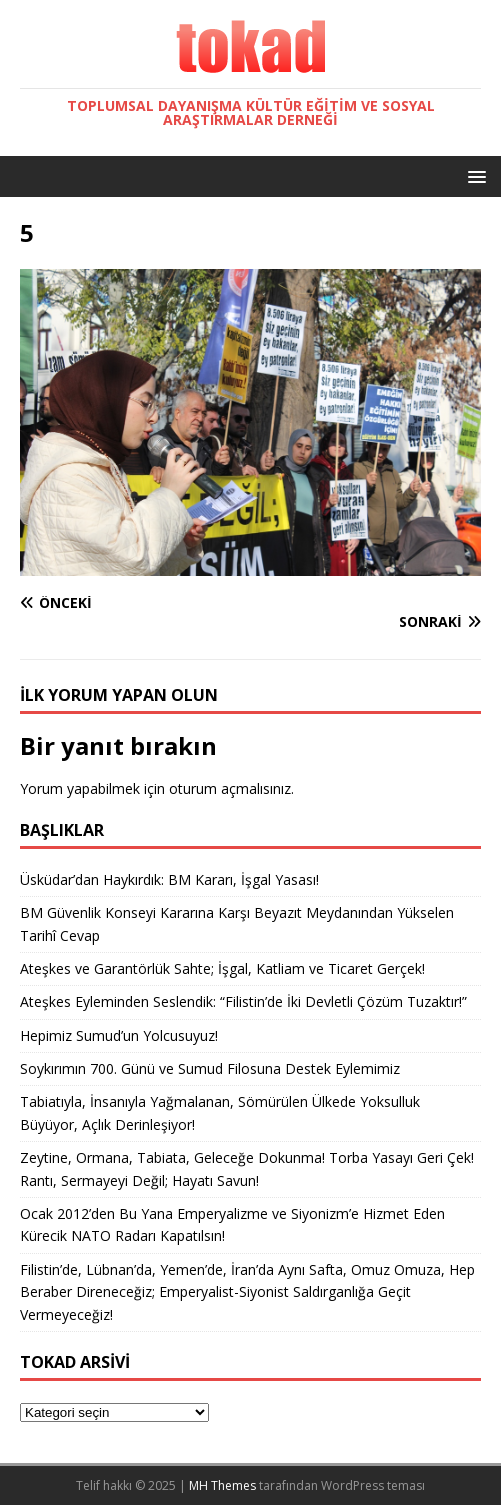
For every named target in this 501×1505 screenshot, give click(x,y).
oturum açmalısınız (230, 788)
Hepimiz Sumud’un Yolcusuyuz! (119, 1035)
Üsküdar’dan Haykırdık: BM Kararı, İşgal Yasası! (169, 879)
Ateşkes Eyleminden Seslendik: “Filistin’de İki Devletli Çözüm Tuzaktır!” (243, 1001)
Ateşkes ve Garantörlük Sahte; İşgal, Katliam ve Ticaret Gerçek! (222, 968)
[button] (473, 175)
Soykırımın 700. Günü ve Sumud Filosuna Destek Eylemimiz (210, 1068)
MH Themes (222, 1485)
